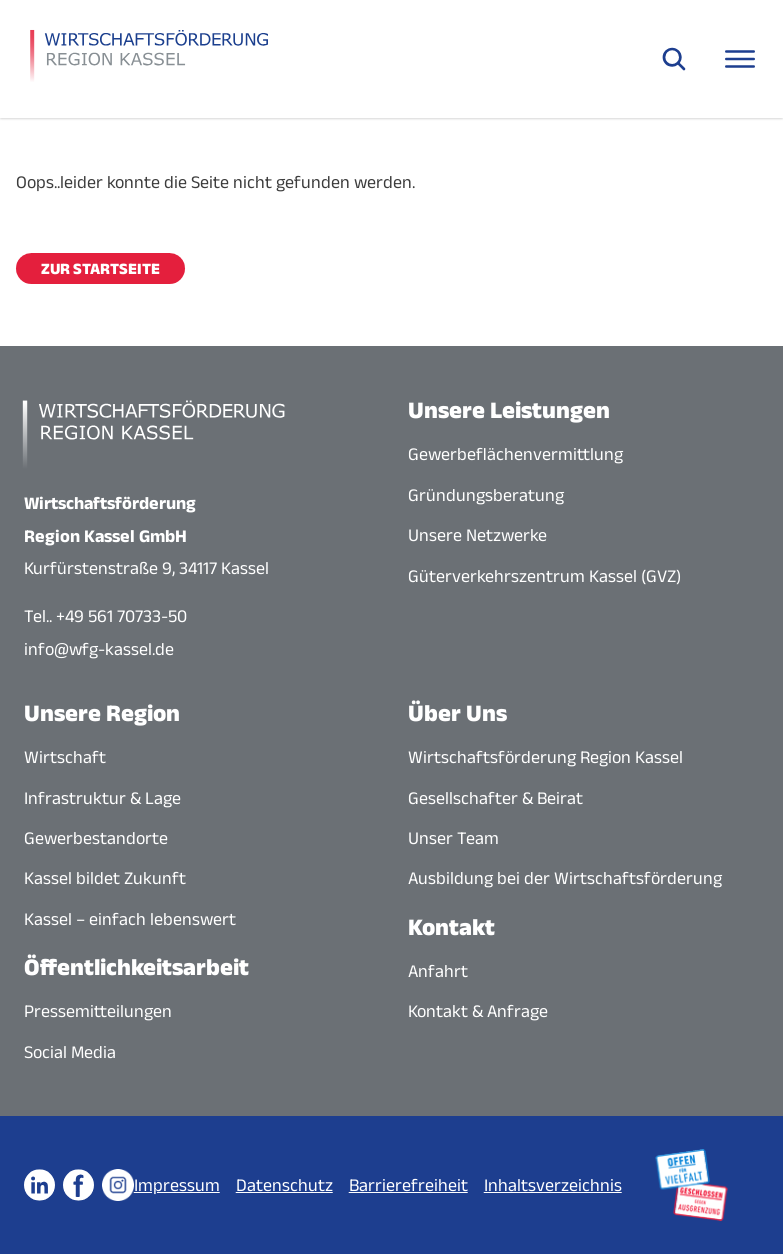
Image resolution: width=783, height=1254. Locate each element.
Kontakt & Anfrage (478, 1011)
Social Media (70, 1052)
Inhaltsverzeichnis (553, 1185)
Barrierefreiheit (408, 1185)
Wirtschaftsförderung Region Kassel (545, 757)
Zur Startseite (100, 268)
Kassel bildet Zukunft (105, 878)
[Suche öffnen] (674, 59)
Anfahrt (438, 971)
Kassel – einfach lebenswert (130, 919)
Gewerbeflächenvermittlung (515, 454)
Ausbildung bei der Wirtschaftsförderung (565, 878)
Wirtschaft (65, 757)
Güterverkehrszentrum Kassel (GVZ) (544, 576)
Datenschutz (284, 1185)
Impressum (177, 1185)
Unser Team (453, 838)
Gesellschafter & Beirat (495, 798)
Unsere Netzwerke (477, 535)
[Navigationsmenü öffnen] (740, 59)
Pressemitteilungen (98, 1011)
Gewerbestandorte (96, 838)
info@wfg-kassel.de (99, 649)
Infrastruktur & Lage (102, 798)
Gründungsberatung (486, 495)
